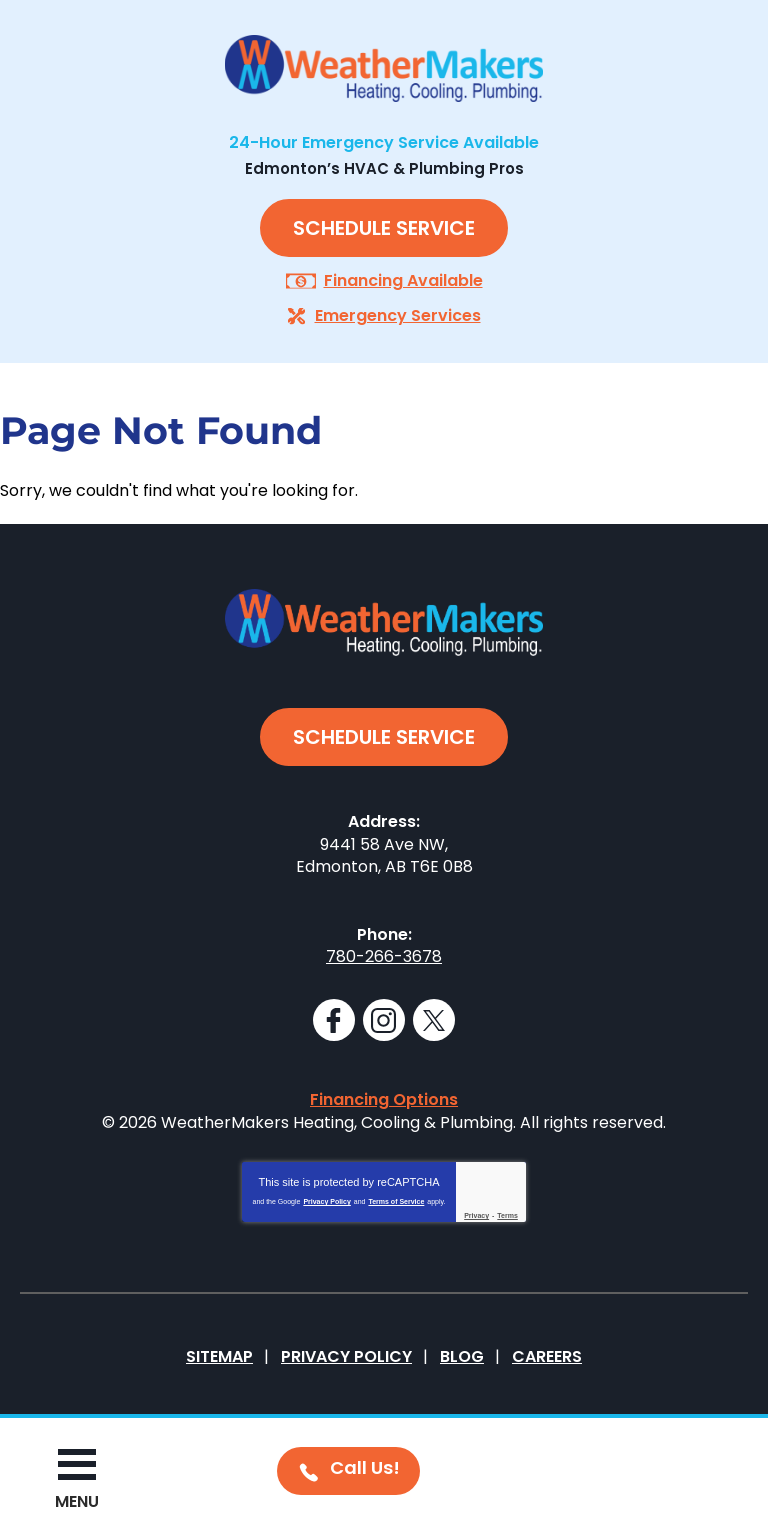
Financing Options (384, 1099)
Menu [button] (77, 1501)
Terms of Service (396, 1201)
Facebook (334, 1020)
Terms (507, 1215)
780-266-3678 (384, 956)
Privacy (476, 1215)
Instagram (384, 1020)
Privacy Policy (326, 1201)
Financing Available (403, 280)
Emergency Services (398, 315)
